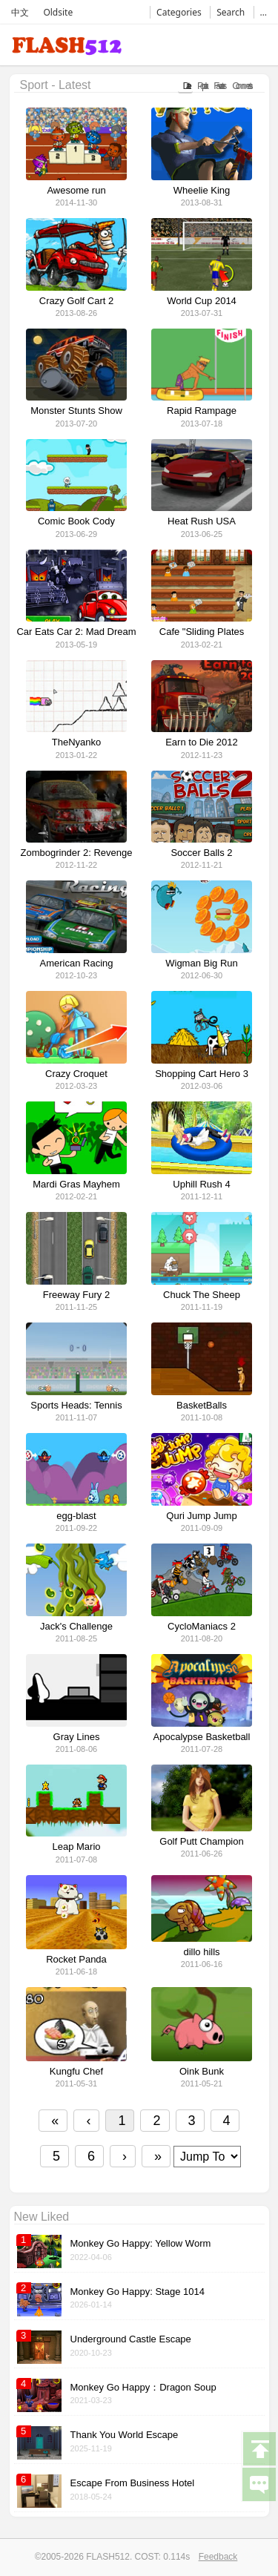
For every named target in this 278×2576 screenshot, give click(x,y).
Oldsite (58, 12)
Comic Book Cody (76, 521)
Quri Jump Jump (201, 1516)
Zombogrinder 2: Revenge (76, 853)
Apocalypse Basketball (202, 1737)
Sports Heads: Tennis (76, 1405)
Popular (201, 85)
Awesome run (76, 190)
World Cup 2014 (201, 301)
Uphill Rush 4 (201, 1184)
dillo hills (201, 1952)
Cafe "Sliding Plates (201, 632)
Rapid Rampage (201, 411)
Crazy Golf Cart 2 (76, 301)
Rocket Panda (76, 1959)
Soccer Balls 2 (201, 853)
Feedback (218, 2557)
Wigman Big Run (201, 963)
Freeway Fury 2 (76, 1295)
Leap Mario (76, 1847)
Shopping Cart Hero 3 (201, 1074)
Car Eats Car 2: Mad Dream (76, 632)
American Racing (76, 963)
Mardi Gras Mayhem (76, 1184)
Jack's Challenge (76, 1626)
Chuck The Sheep (201, 1295)
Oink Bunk (201, 2071)
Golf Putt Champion (201, 1842)
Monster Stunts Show (76, 411)
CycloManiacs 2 (202, 1626)
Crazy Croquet (76, 1074)
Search (230, 12)
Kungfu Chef (76, 2071)
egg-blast (76, 1516)
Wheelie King (202, 190)
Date (185, 85)
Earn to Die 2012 (201, 742)
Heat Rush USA (202, 521)
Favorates (218, 85)
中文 (20, 12)
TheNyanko (76, 742)
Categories (179, 12)
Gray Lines (76, 1737)
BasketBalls (201, 1405)
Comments (240, 85)
